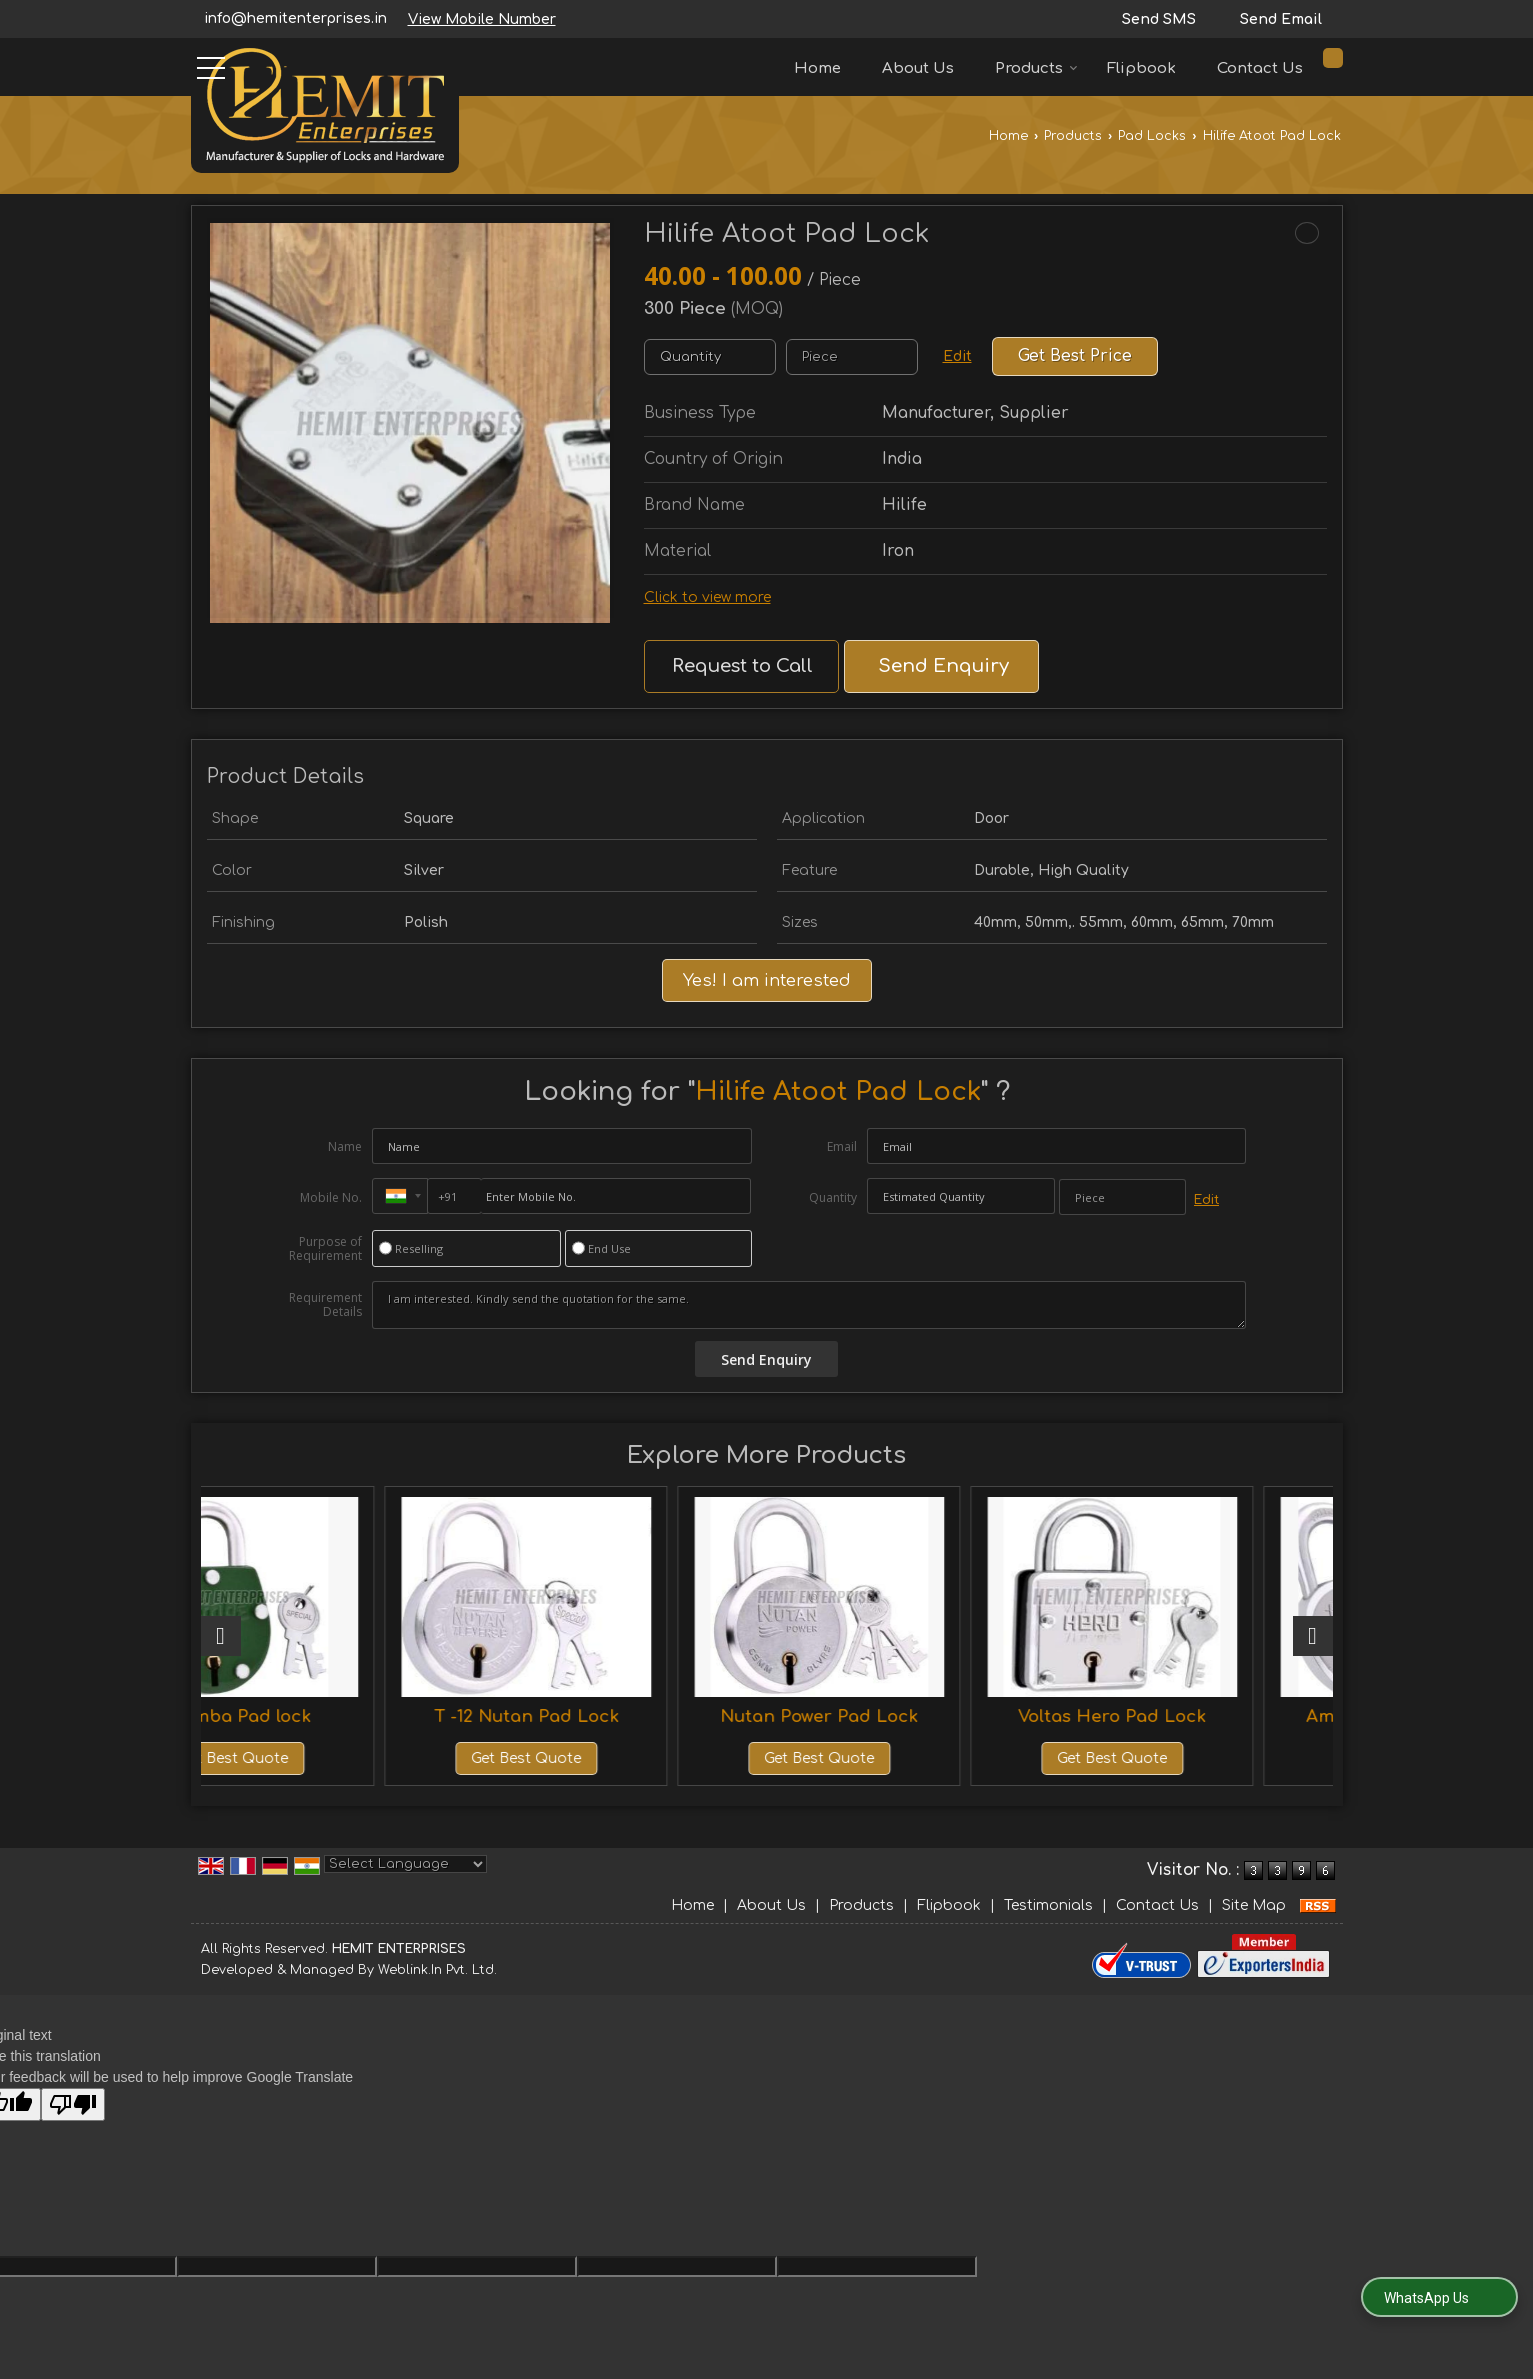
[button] (482, 19)
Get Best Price (1075, 356)
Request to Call (742, 666)
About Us (918, 68)
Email (842, 1146)
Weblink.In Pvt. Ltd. (437, 1970)
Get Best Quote (338, 1758)
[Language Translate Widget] (405, 1864)
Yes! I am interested (767, 980)
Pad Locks (1152, 136)
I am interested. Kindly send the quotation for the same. (809, 1305)
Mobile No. (331, 1197)
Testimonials (1048, 1905)
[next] (1313, 1636)
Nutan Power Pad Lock (909, 1716)
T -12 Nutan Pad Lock (623, 1716)
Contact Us (1260, 68)
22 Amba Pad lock (338, 1716)
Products (1036, 68)
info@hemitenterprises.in (295, 18)
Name (345, 1146)
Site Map (1254, 1905)
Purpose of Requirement (325, 1249)
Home (817, 68)
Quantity (833, 1197)
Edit (957, 356)
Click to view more (707, 597)
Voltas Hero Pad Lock (1195, 1716)
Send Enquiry (943, 666)
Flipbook (1141, 68)
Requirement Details (325, 1305)
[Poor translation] (73, 2104)
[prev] (221, 1636)
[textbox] (852, 357)
